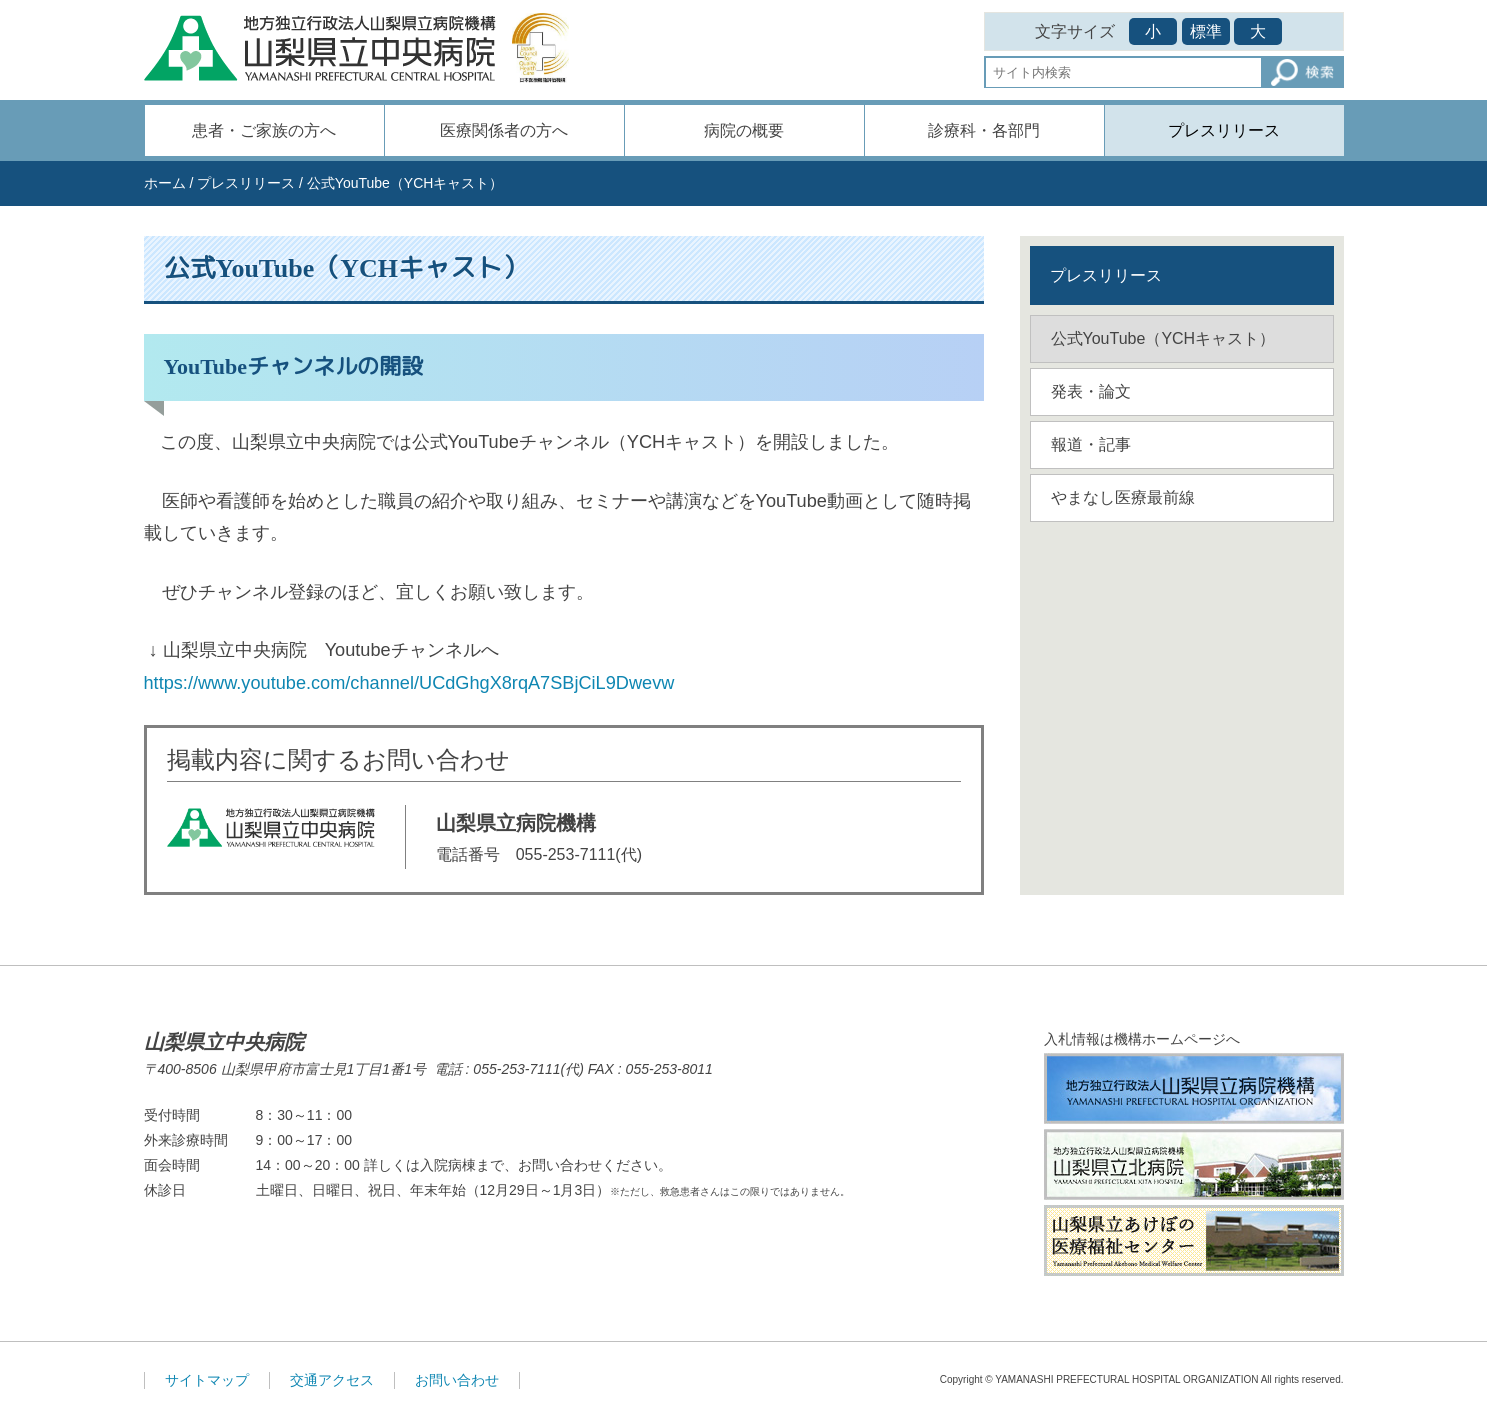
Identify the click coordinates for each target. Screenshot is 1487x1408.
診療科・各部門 (984, 130)
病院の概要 (744, 130)
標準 (1206, 31)
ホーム (165, 183)
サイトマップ (207, 1380)
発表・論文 (1091, 391)
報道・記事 (1091, 444)
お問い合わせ (457, 1380)
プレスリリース (1224, 130)
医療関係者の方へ (504, 130)
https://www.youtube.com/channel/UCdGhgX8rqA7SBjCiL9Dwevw (409, 683)
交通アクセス (332, 1380)
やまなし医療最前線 (1123, 497)
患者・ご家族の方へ (264, 130)
